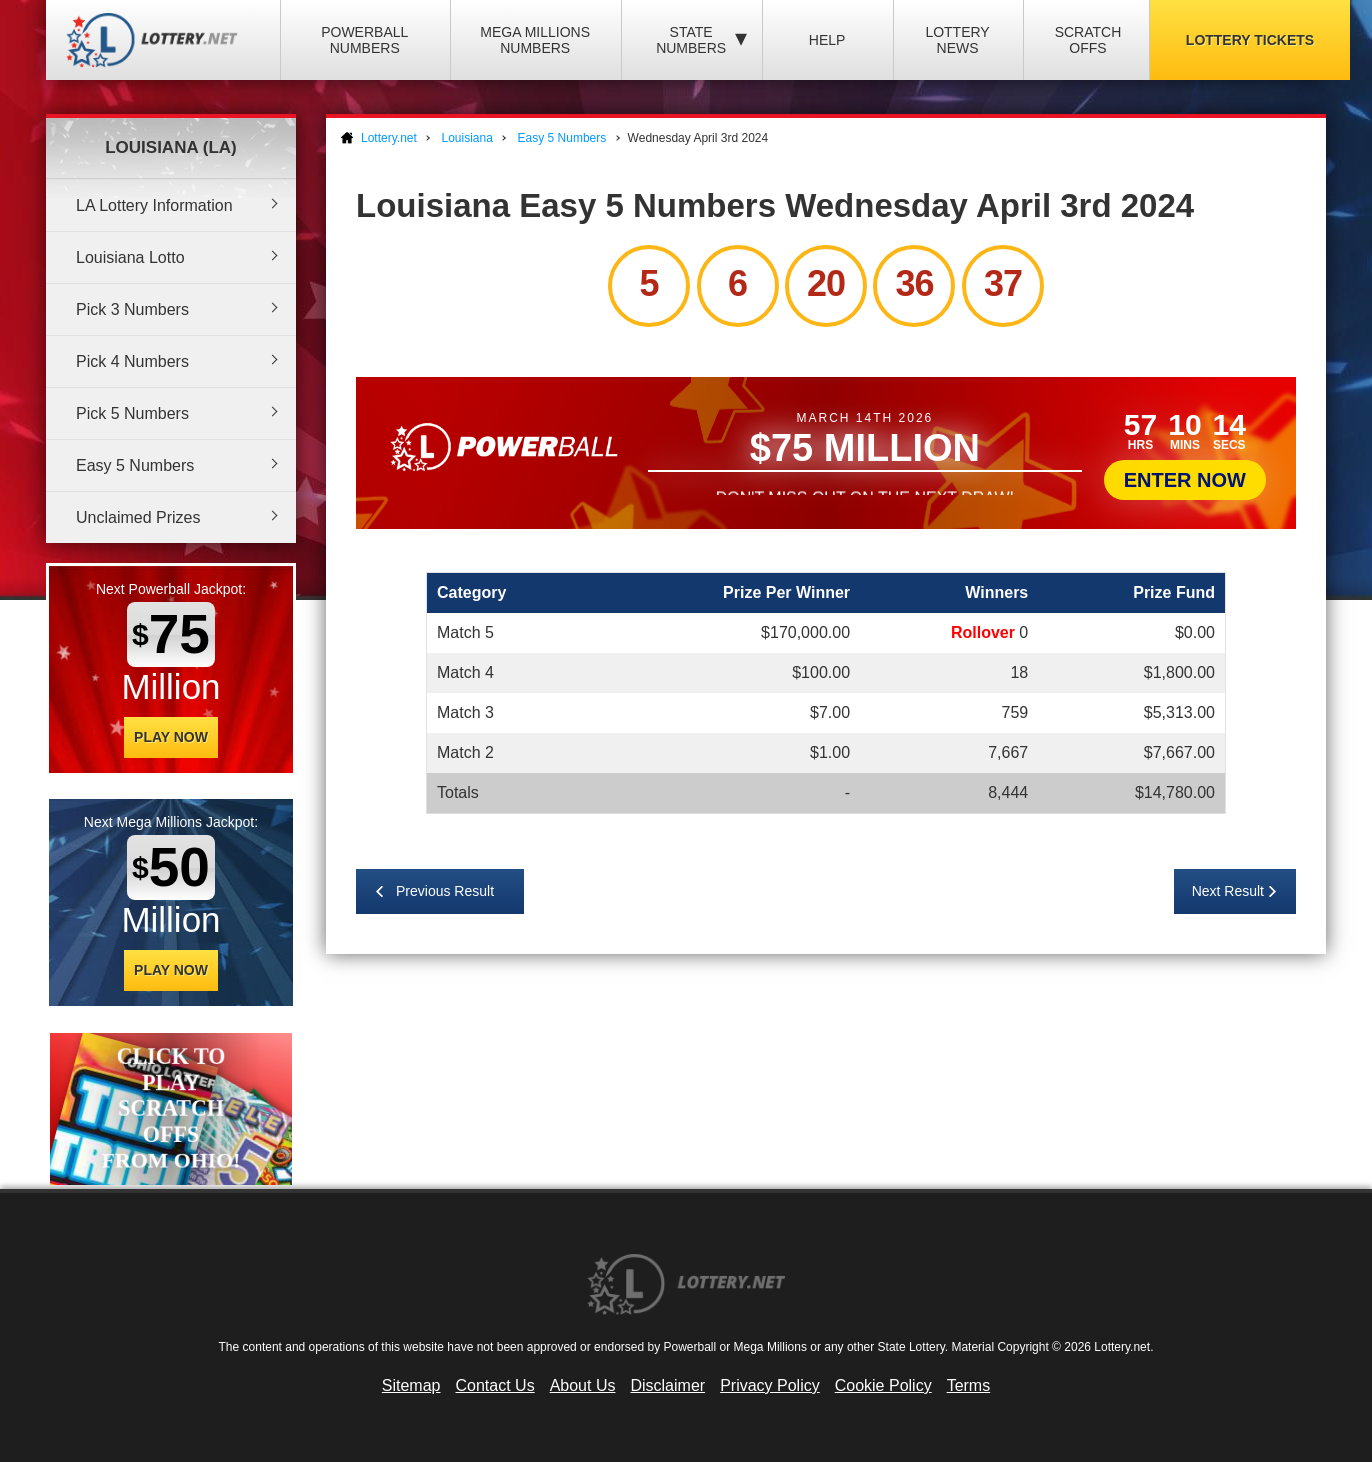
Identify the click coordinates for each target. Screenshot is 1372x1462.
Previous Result (445, 891)
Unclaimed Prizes (138, 517)
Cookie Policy (883, 1385)
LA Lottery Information (154, 205)
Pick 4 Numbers (132, 361)
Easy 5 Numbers (135, 465)
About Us (583, 1385)
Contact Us (495, 1385)
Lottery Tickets (1250, 40)
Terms (969, 1385)
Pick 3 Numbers (132, 309)
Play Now (171, 737)
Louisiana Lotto (130, 257)
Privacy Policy (770, 1385)
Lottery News (957, 40)
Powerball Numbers (364, 40)
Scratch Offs (1088, 40)
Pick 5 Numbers (132, 413)
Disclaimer (667, 1385)
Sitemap (411, 1385)
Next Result (1228, 891)
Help (827, 40)
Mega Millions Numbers (535, 40)
